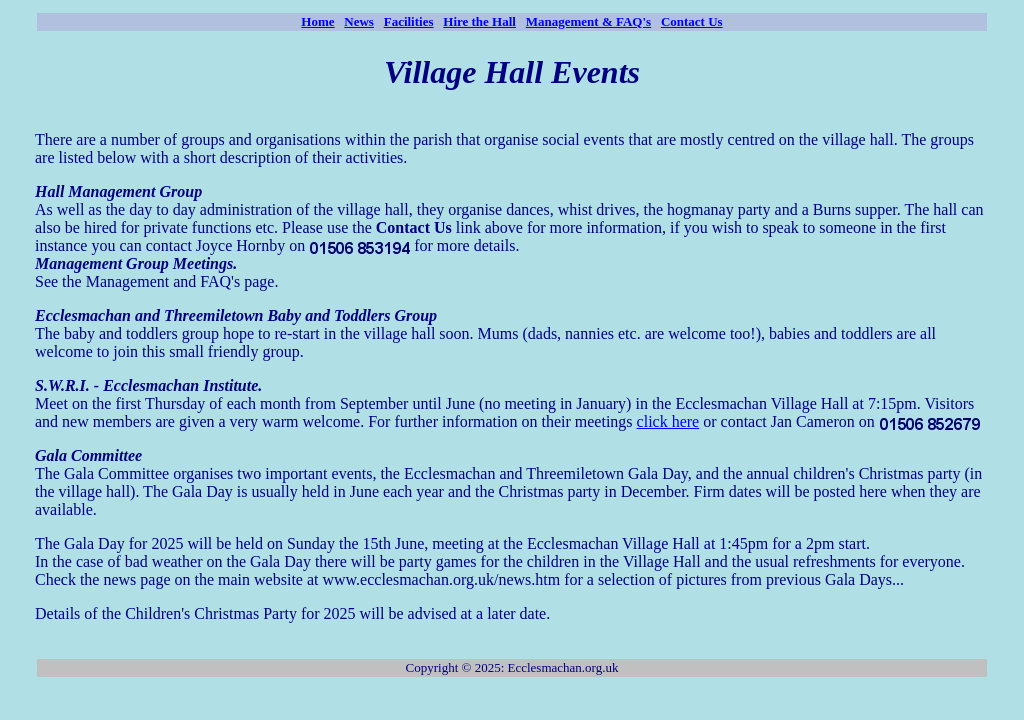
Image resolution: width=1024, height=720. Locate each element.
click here (668, 421)
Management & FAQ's (588, 21)
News (359, 21)
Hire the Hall (479, 21)
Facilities (409, 21)
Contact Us (692, 21)
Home (317, 21)
